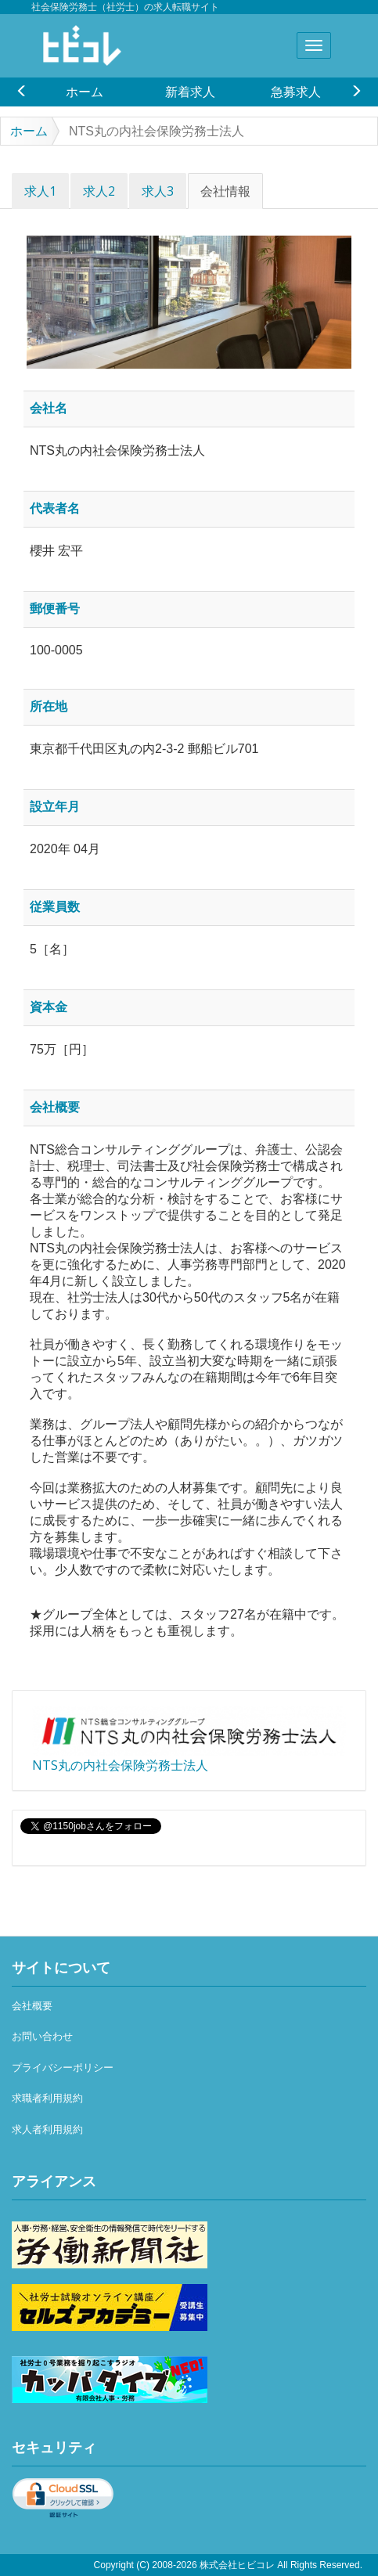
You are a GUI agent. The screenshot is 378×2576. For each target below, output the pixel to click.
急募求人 (296, 91)
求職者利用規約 (47, 2098)
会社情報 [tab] (225, 191)
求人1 (40, 191)
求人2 (99, 191)
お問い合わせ (42, 2036)
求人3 (158, 191)
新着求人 (190, 91)
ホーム (84, 91)
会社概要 (32, 2006)
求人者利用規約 (47, 2129)
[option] (84, 91)
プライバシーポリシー (62, 2067)
